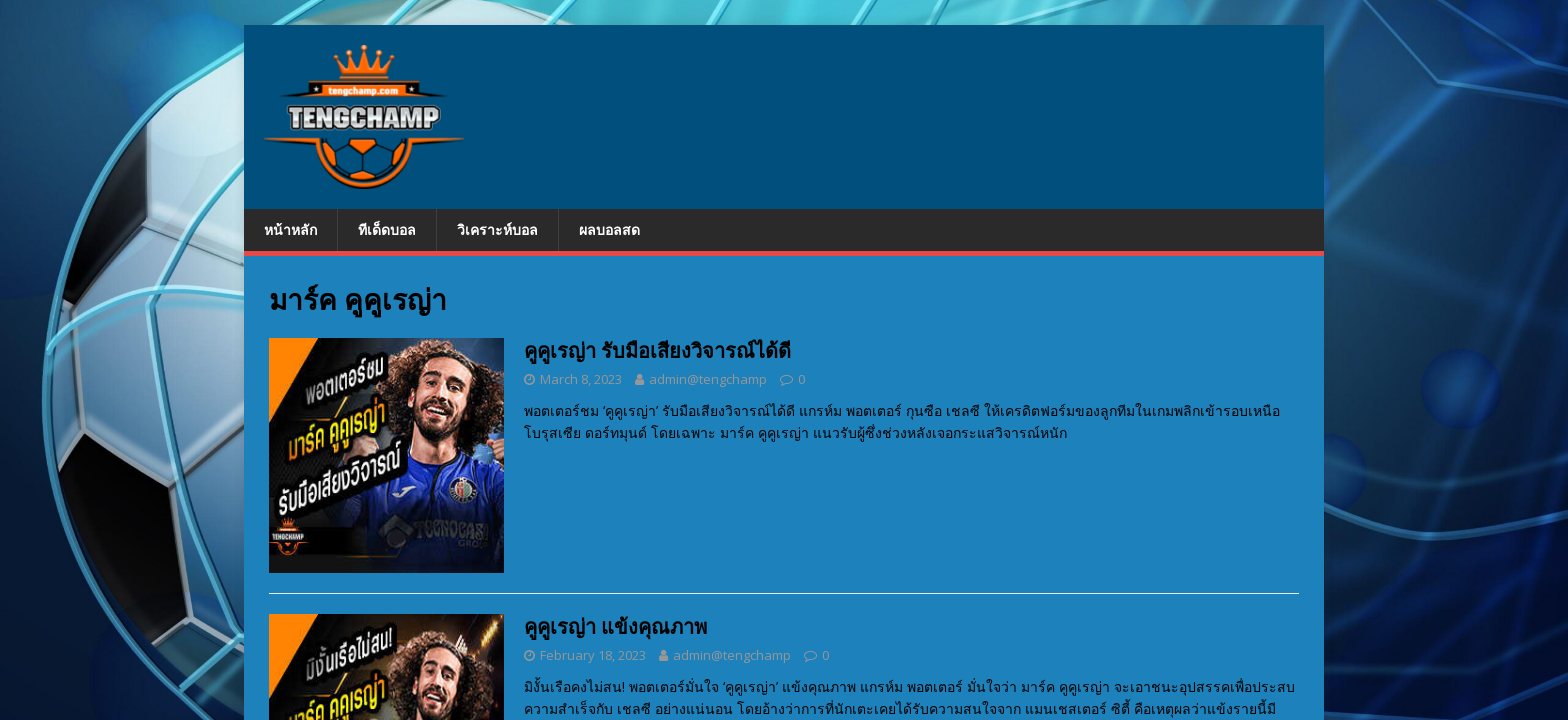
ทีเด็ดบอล (387, 229)
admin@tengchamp (708, 379)
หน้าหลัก (290, 229)
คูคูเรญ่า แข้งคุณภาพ (615, 626)
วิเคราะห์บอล (497, 229)
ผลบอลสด (609, 229)
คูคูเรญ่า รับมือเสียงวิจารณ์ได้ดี (657, 350)
